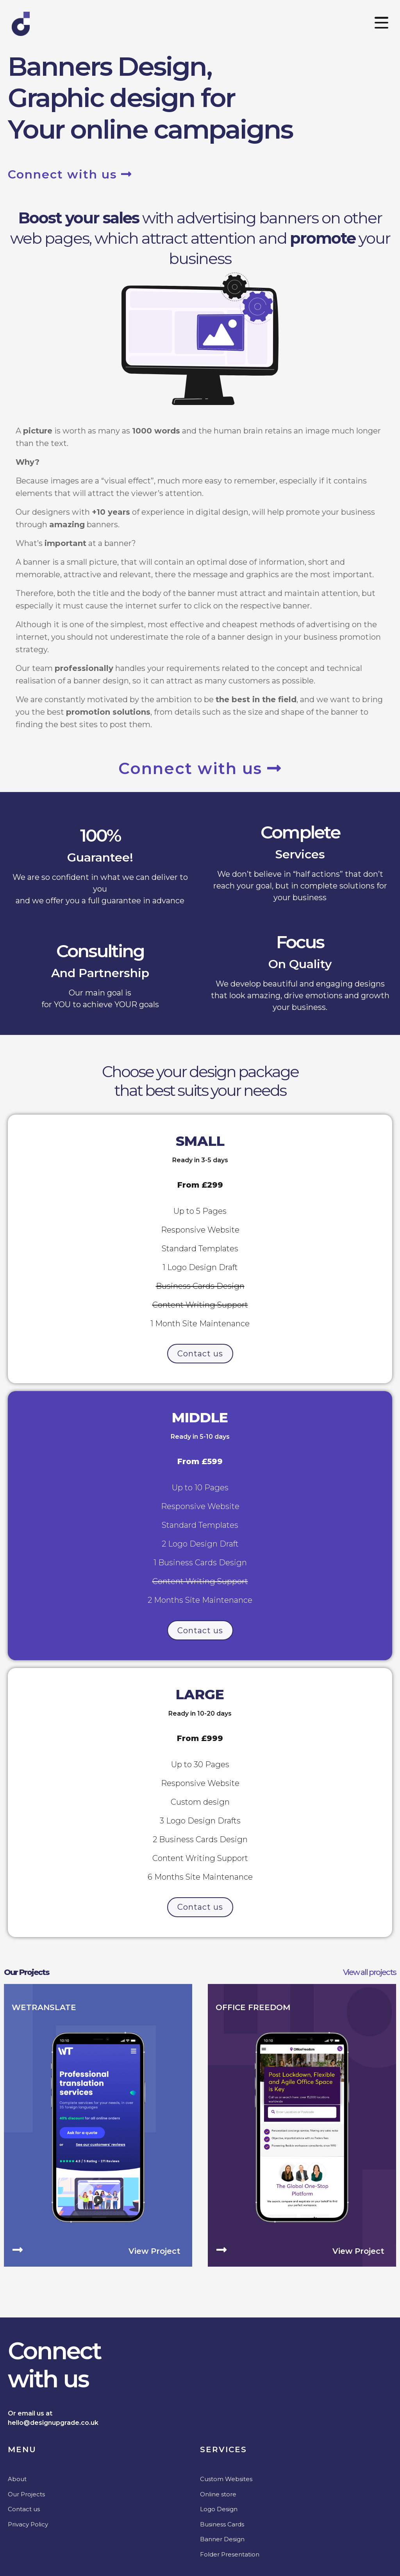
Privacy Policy (28, 2523)
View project (154, 2250)
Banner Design (222, 2538)
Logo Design (219, 2508)
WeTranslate (44, 2006)
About (17, 2478)
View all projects (369, 1971)
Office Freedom (253, 2006)
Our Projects (26, 1971)
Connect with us (70, 174)
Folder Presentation (229, 2553)
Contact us (24, 2508)
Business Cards (222, 2523)
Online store (218, 2493)
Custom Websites (226, 2478)
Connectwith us (54, 2364)
